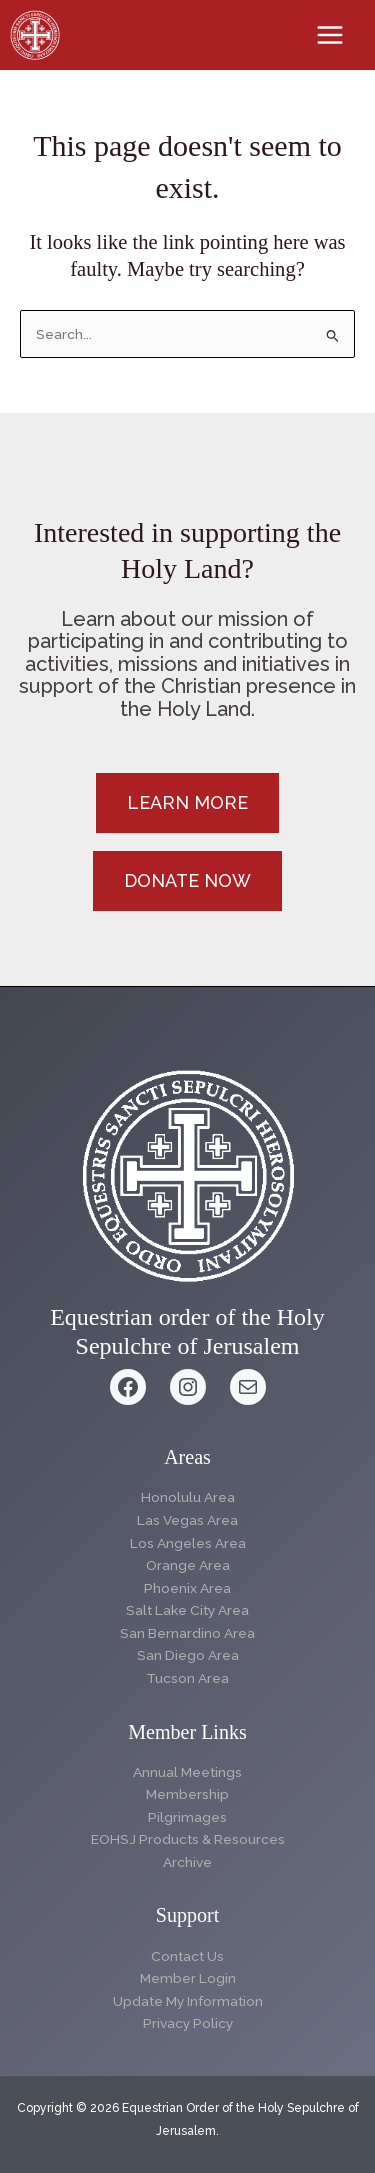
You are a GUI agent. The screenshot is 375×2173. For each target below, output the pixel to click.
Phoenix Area (187, 1588)
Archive (187, 1862)
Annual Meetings (187, 1772)
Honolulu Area (188, 1497)
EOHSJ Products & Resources (188, 1839)
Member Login (188, 1978)
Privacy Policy (188, 2023)
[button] (187, 803)
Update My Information (188, 2001)
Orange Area (188, 1565)
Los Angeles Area (188, 1543)
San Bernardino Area (187, 1633)
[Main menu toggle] (330, 35)
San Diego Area (188, 1655)
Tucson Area (187, 1678)
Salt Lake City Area (187, 1610)
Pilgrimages (187, 1817)
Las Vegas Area (187, 1520)
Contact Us (187, 1956)
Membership (187, 1794)
